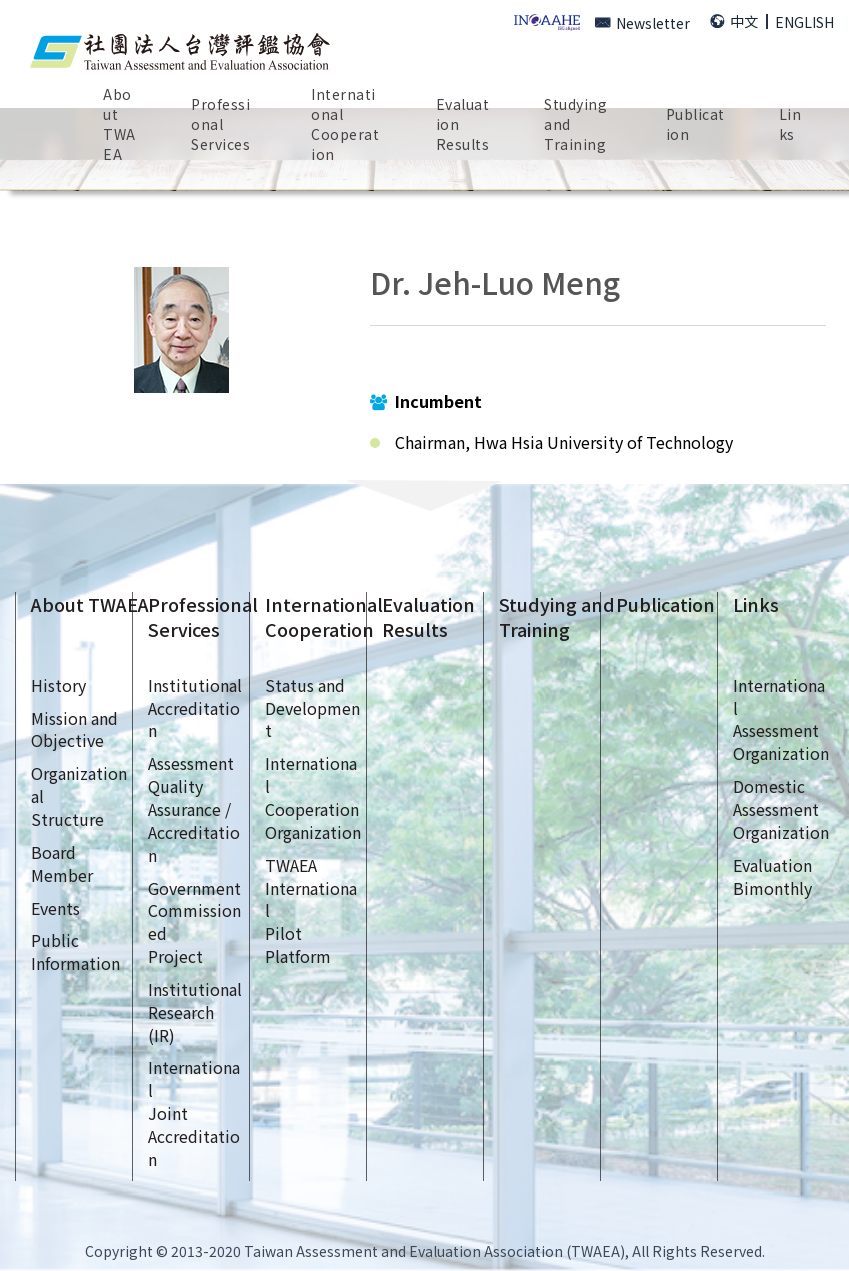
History (58, 685)
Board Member (62, 863)
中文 (734, 21)
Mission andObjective (74, 729)
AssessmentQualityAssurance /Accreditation (194, 808)
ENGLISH (804, 22)
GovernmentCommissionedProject (194, 922)
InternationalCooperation (324, 617)
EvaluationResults (463, 124)
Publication (665, 604)
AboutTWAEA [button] (119, 124)
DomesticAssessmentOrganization (781, 809)
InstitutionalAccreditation (195, 708)
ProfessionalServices (203, 617)
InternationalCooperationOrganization (313, 797)
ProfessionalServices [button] (220, 124)
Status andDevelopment (312, 708)
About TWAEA (90, 604)
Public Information (75, 951)
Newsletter (642, 23)
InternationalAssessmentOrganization (781, 719)
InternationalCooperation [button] (345, 124)
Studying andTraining (557, 617)
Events (55, 908)
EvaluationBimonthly (772, 876)
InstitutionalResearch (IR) (195, 1012)
